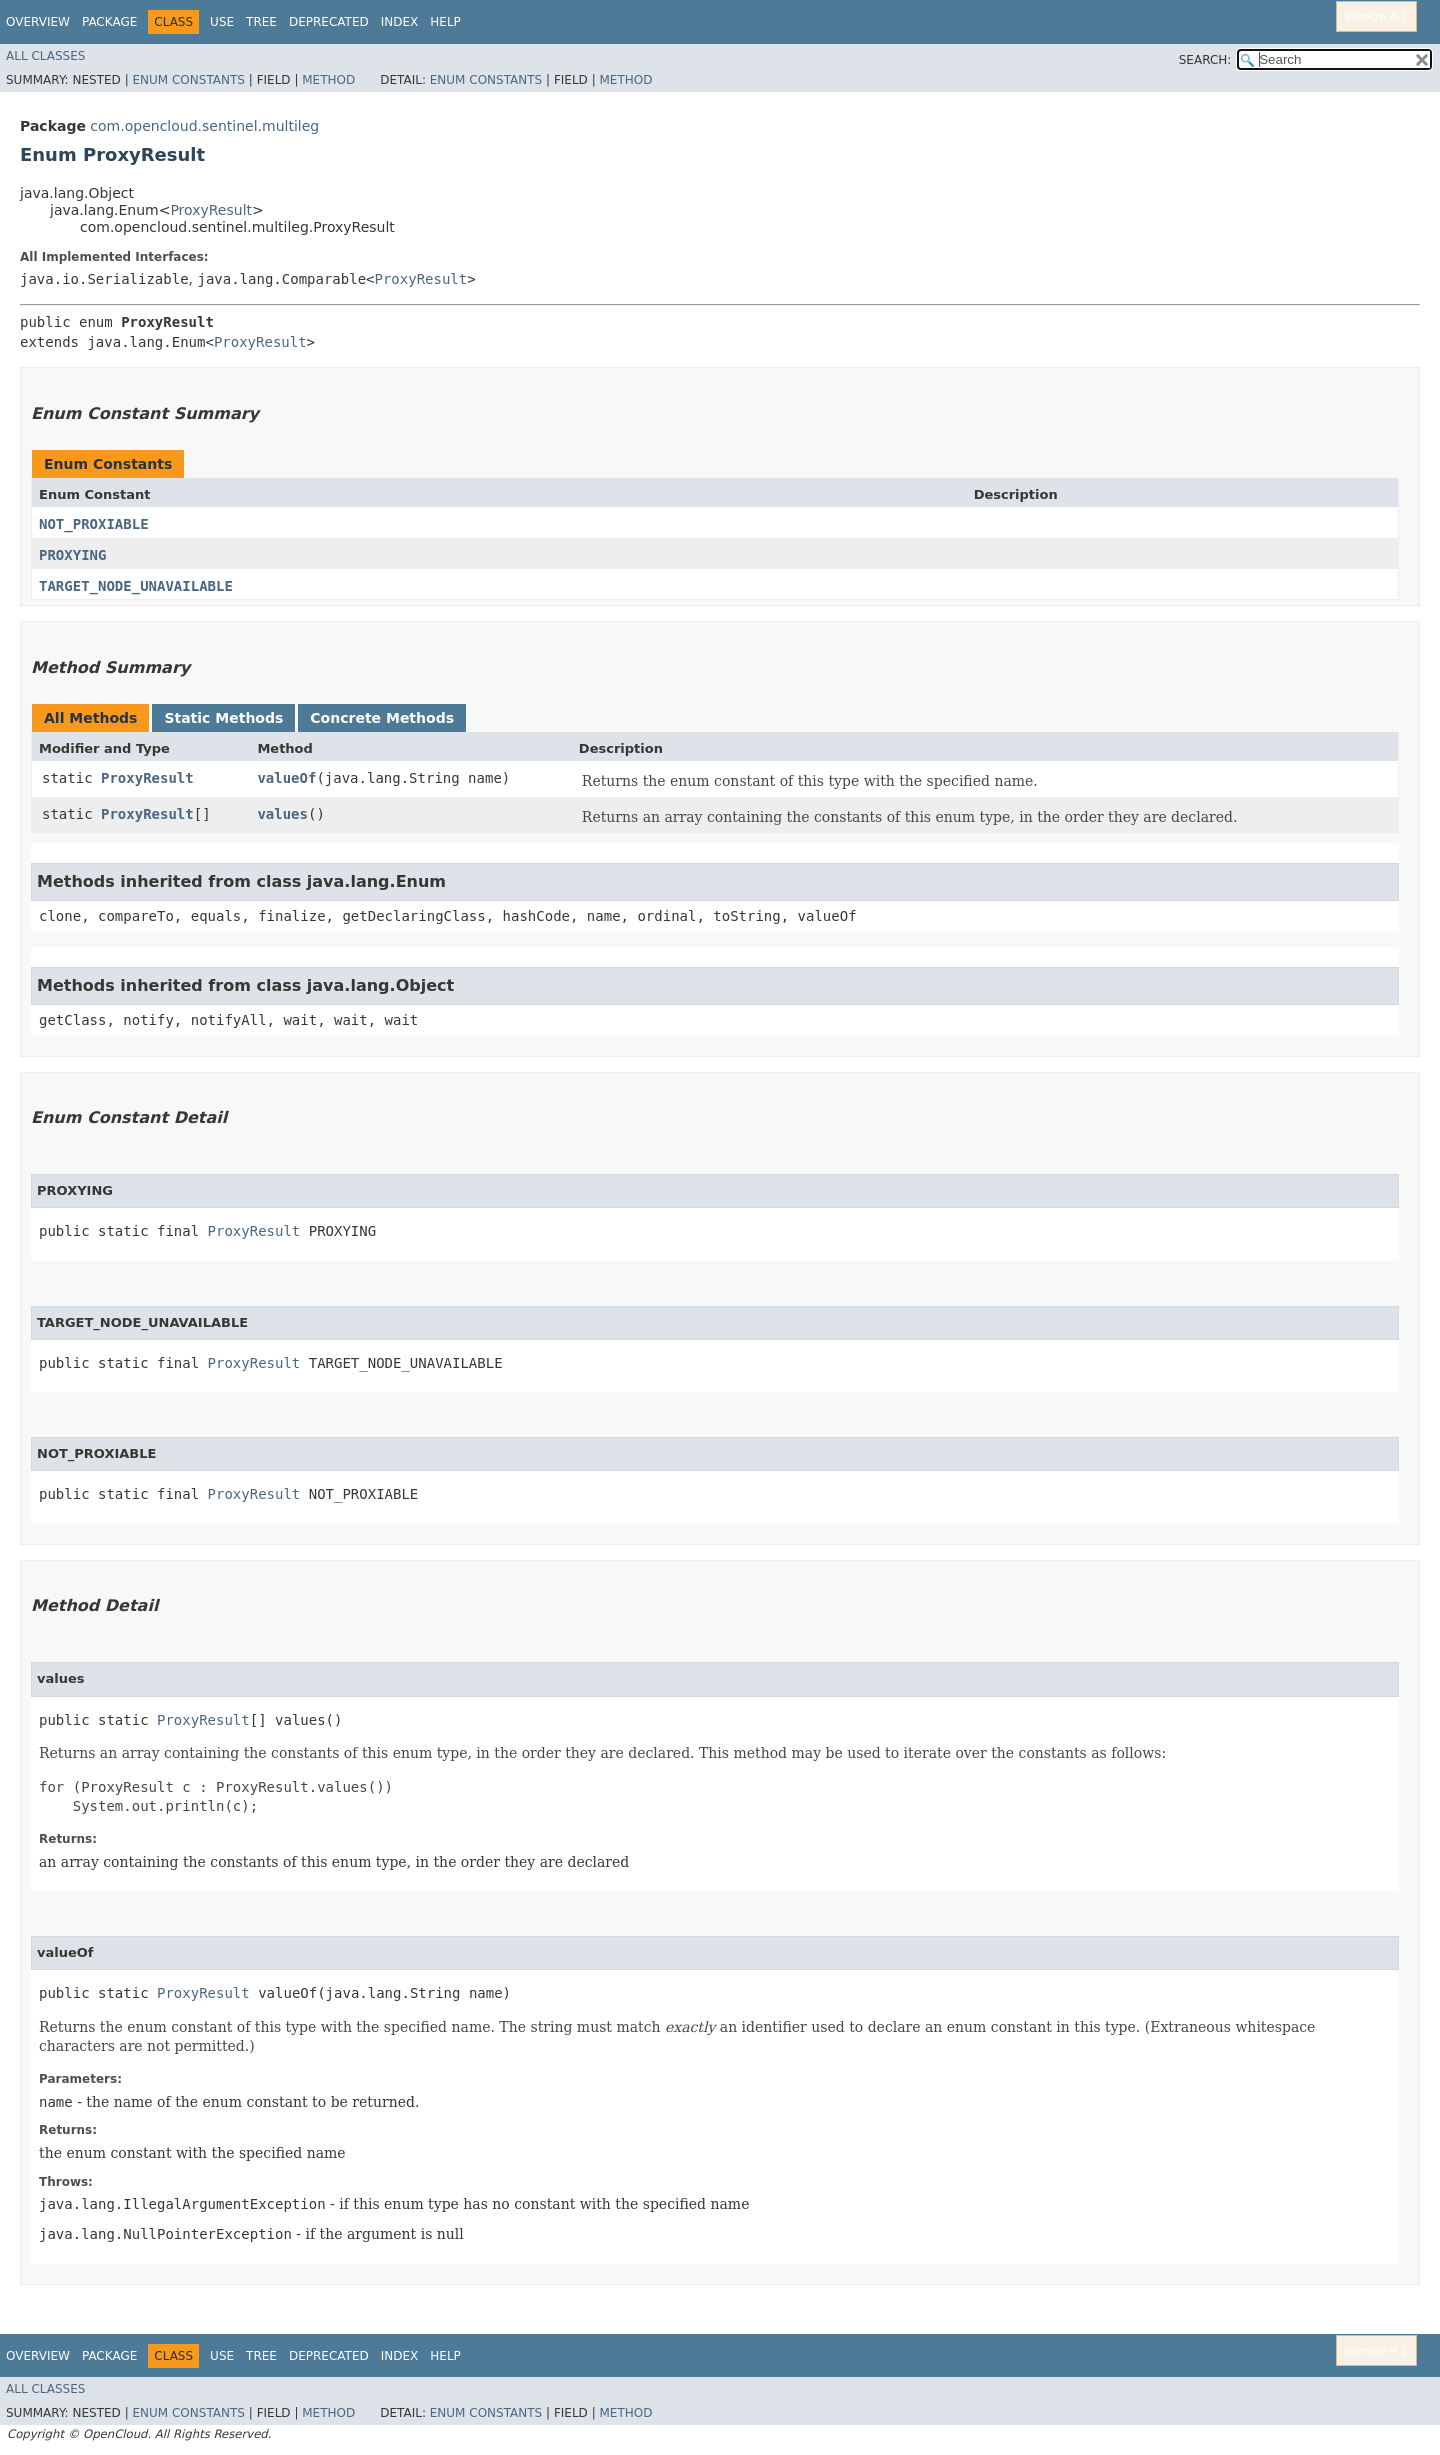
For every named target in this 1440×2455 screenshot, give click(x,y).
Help (445, 22)
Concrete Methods (382, 718)
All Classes (45, 56)
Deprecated (329, 22)
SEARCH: (1205, 60)
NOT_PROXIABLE (94, 524)
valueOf (286, 778)
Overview (38, 22)
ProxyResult (211, 210)
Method (328, 80)
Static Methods (223, 718)
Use (222, 22)
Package (109, 22)
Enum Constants (188, 80)
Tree (261, 22)
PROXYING (72, 555)
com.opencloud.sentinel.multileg (204, 126)
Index (400, 22)
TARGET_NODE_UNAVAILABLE (136, 586)
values (282, 814)
